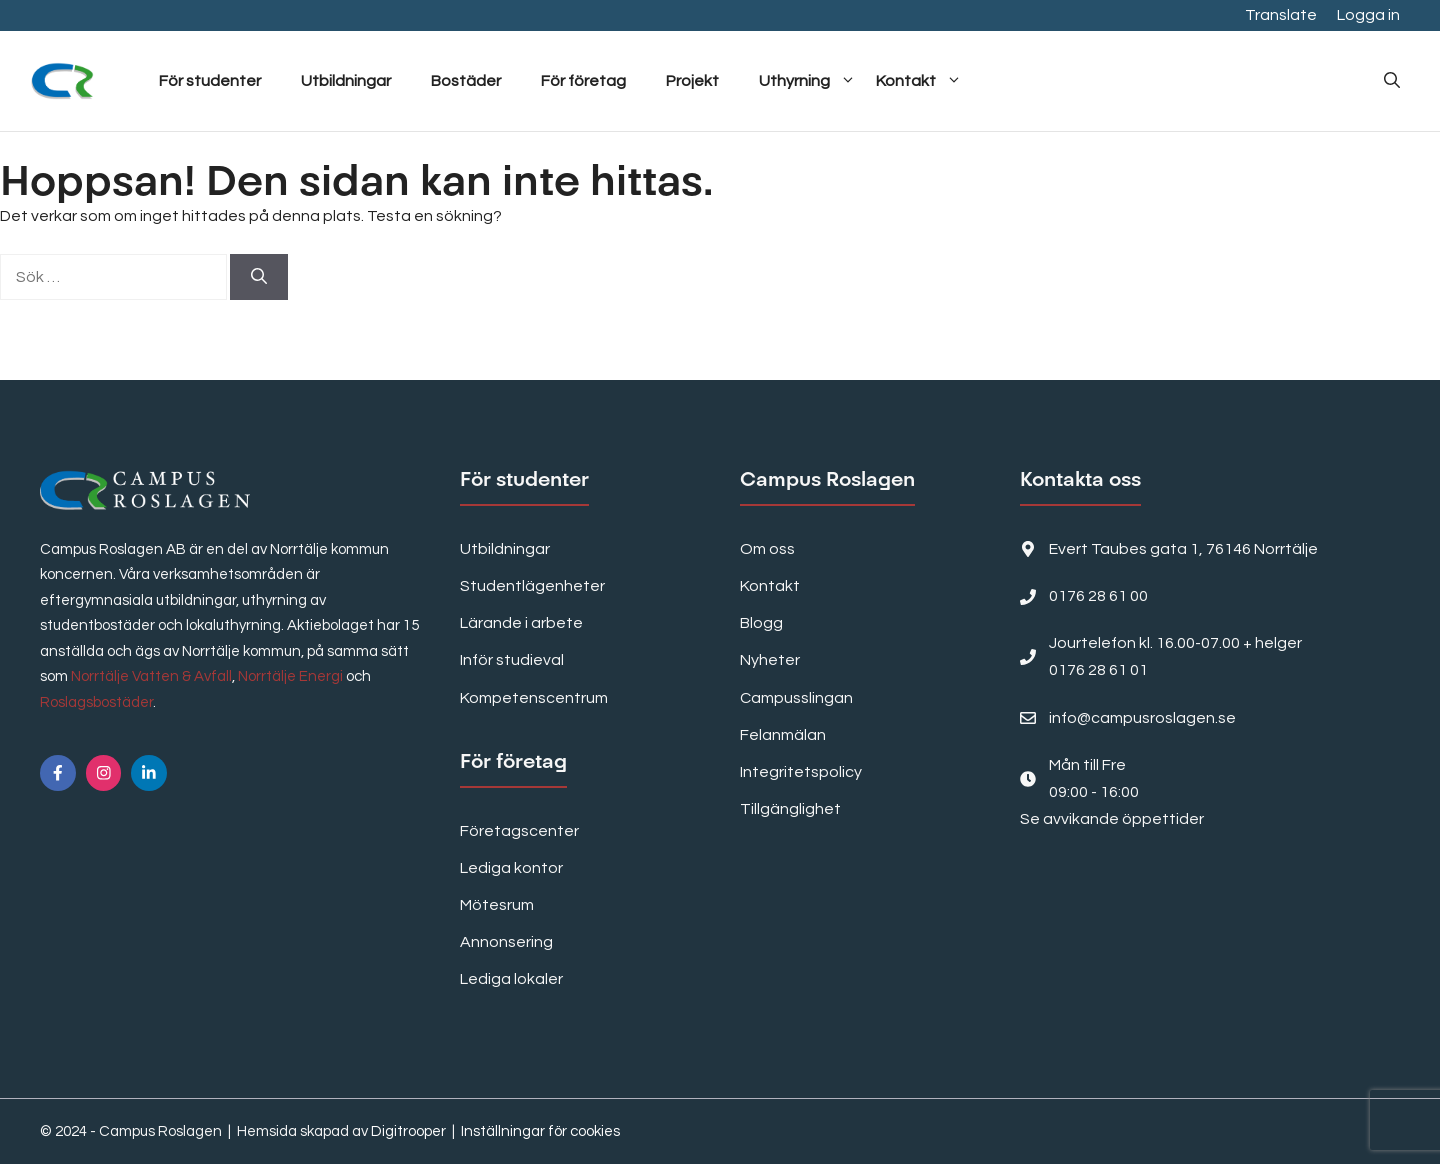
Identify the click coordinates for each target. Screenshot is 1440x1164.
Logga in (1368, 15)
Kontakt (919, 81)
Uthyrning (807, 81)
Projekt (692, 81)
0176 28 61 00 (1098, 596)
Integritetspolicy (801, 772)
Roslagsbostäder (96, 702)
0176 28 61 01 (1098, 670)
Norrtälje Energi (290, 676)
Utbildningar (346, 81)
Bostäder (466, 81)
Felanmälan (783, 735)
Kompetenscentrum (534, 698)
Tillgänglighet (790, 809)
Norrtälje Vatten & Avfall (151, 676)
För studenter (210, 81)
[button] (1392, 81)
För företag (583, 81)
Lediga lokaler (511, 979)
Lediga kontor (511, 868)
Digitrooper (408, 1131)
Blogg (761, 623)
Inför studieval (512, 660)
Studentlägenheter (532, 586)
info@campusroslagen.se (1142, 718)
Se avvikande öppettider (1112, 819)
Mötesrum (497, 905)
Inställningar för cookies (540, 1131)
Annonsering (506, 942)
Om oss (767, 549)
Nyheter (770, 660)
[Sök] (259, 277)
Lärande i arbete (521, 623)
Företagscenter (519, 831)
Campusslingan (796, 698)
